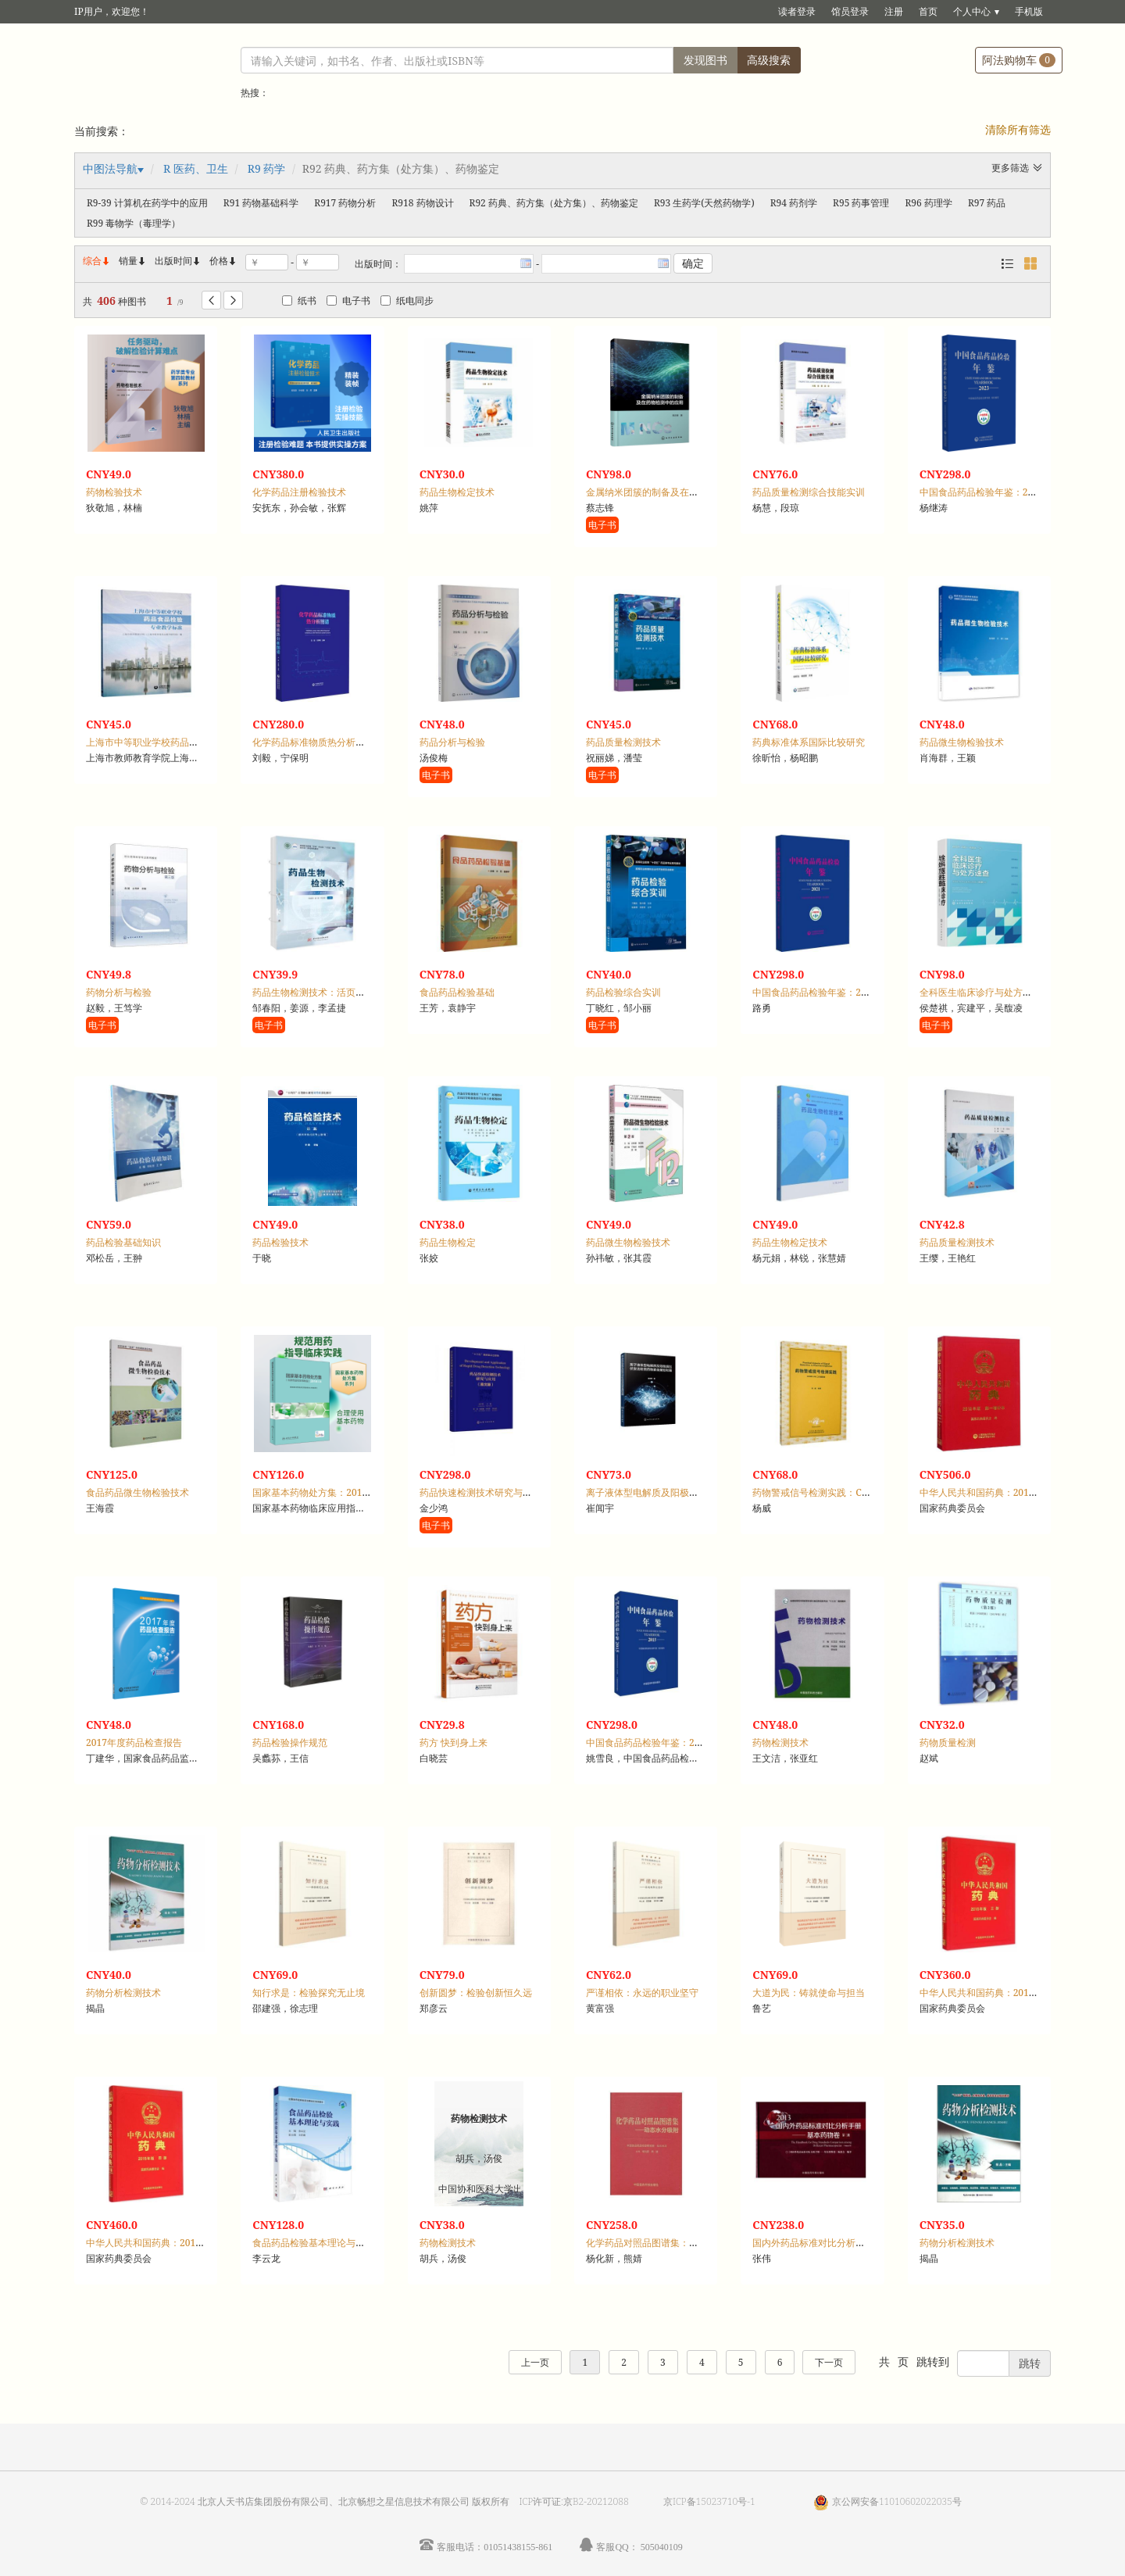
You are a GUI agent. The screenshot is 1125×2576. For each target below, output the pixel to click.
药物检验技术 (114, 492)
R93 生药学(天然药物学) (704, 202)
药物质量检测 (948, 1742)
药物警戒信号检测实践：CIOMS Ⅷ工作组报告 (850, 1492)
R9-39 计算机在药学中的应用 (147, 202)
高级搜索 (769, 59)
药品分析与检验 (452, 742)
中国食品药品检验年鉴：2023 (982, 492)
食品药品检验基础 (457, 992)
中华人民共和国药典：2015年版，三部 (1000, 1992)
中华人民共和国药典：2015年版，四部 (167, 2242)
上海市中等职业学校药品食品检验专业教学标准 (184, 742)
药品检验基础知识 (123, 1242)
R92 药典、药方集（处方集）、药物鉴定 (554, 202)
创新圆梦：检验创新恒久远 (476, 1992)
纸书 (299, 300)
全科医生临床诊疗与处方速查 (980, 992)
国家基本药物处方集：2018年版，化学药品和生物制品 (366, 1492)
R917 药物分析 (345, 202)
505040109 (662, 2547)
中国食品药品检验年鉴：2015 (648, 1742)
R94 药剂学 (793, 202)
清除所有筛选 (1018, 129)
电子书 (348, 300)
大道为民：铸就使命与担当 (808, 1992)
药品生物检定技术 (457, 492)
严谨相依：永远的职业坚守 (642, 1992)
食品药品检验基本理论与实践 (313, 2242)
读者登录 (797, 11)
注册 (893, 11)
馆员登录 (850, 11)
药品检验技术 (280, 1242)
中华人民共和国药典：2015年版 (986, 1492)
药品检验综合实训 (623, 992)
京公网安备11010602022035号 (897, 2501)
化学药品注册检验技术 (299, 492)
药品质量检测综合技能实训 (808, 492)
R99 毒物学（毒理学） (133, 223)
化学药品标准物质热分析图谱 (313, 742)
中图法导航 (110, 168)
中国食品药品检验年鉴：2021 (814, 992)
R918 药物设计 (422, 202)
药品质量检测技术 (623, 742)
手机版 (1029, 11)
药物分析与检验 (119, 992)
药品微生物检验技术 (962, 742)
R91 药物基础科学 (260, 202)
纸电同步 (407, 300)
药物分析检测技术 (123, 1992)
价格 (218, 261)
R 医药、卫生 (195, 168)
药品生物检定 (448, 1242)
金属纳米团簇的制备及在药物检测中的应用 (675, 492)
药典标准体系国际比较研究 (808, 742)
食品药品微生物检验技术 (137, 1492)
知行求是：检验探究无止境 (308, 1992)
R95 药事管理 (861, 202)
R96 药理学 (928, 202)
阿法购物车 (1018, 59)
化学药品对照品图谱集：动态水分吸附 (665, 2242)
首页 (928, 11)
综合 (97, 260)
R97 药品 (986, 202)
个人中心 (972, 11)
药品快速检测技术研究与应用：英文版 (499, 1492)
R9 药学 (267, 168)
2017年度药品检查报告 (134, 1742)
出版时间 (178, 260)
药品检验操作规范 (289, 1742)
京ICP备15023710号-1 (709, 2501)
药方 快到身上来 (454, 1742)
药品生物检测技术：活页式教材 (318, 992)
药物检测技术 (780, 1742)
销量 (133, 260)
